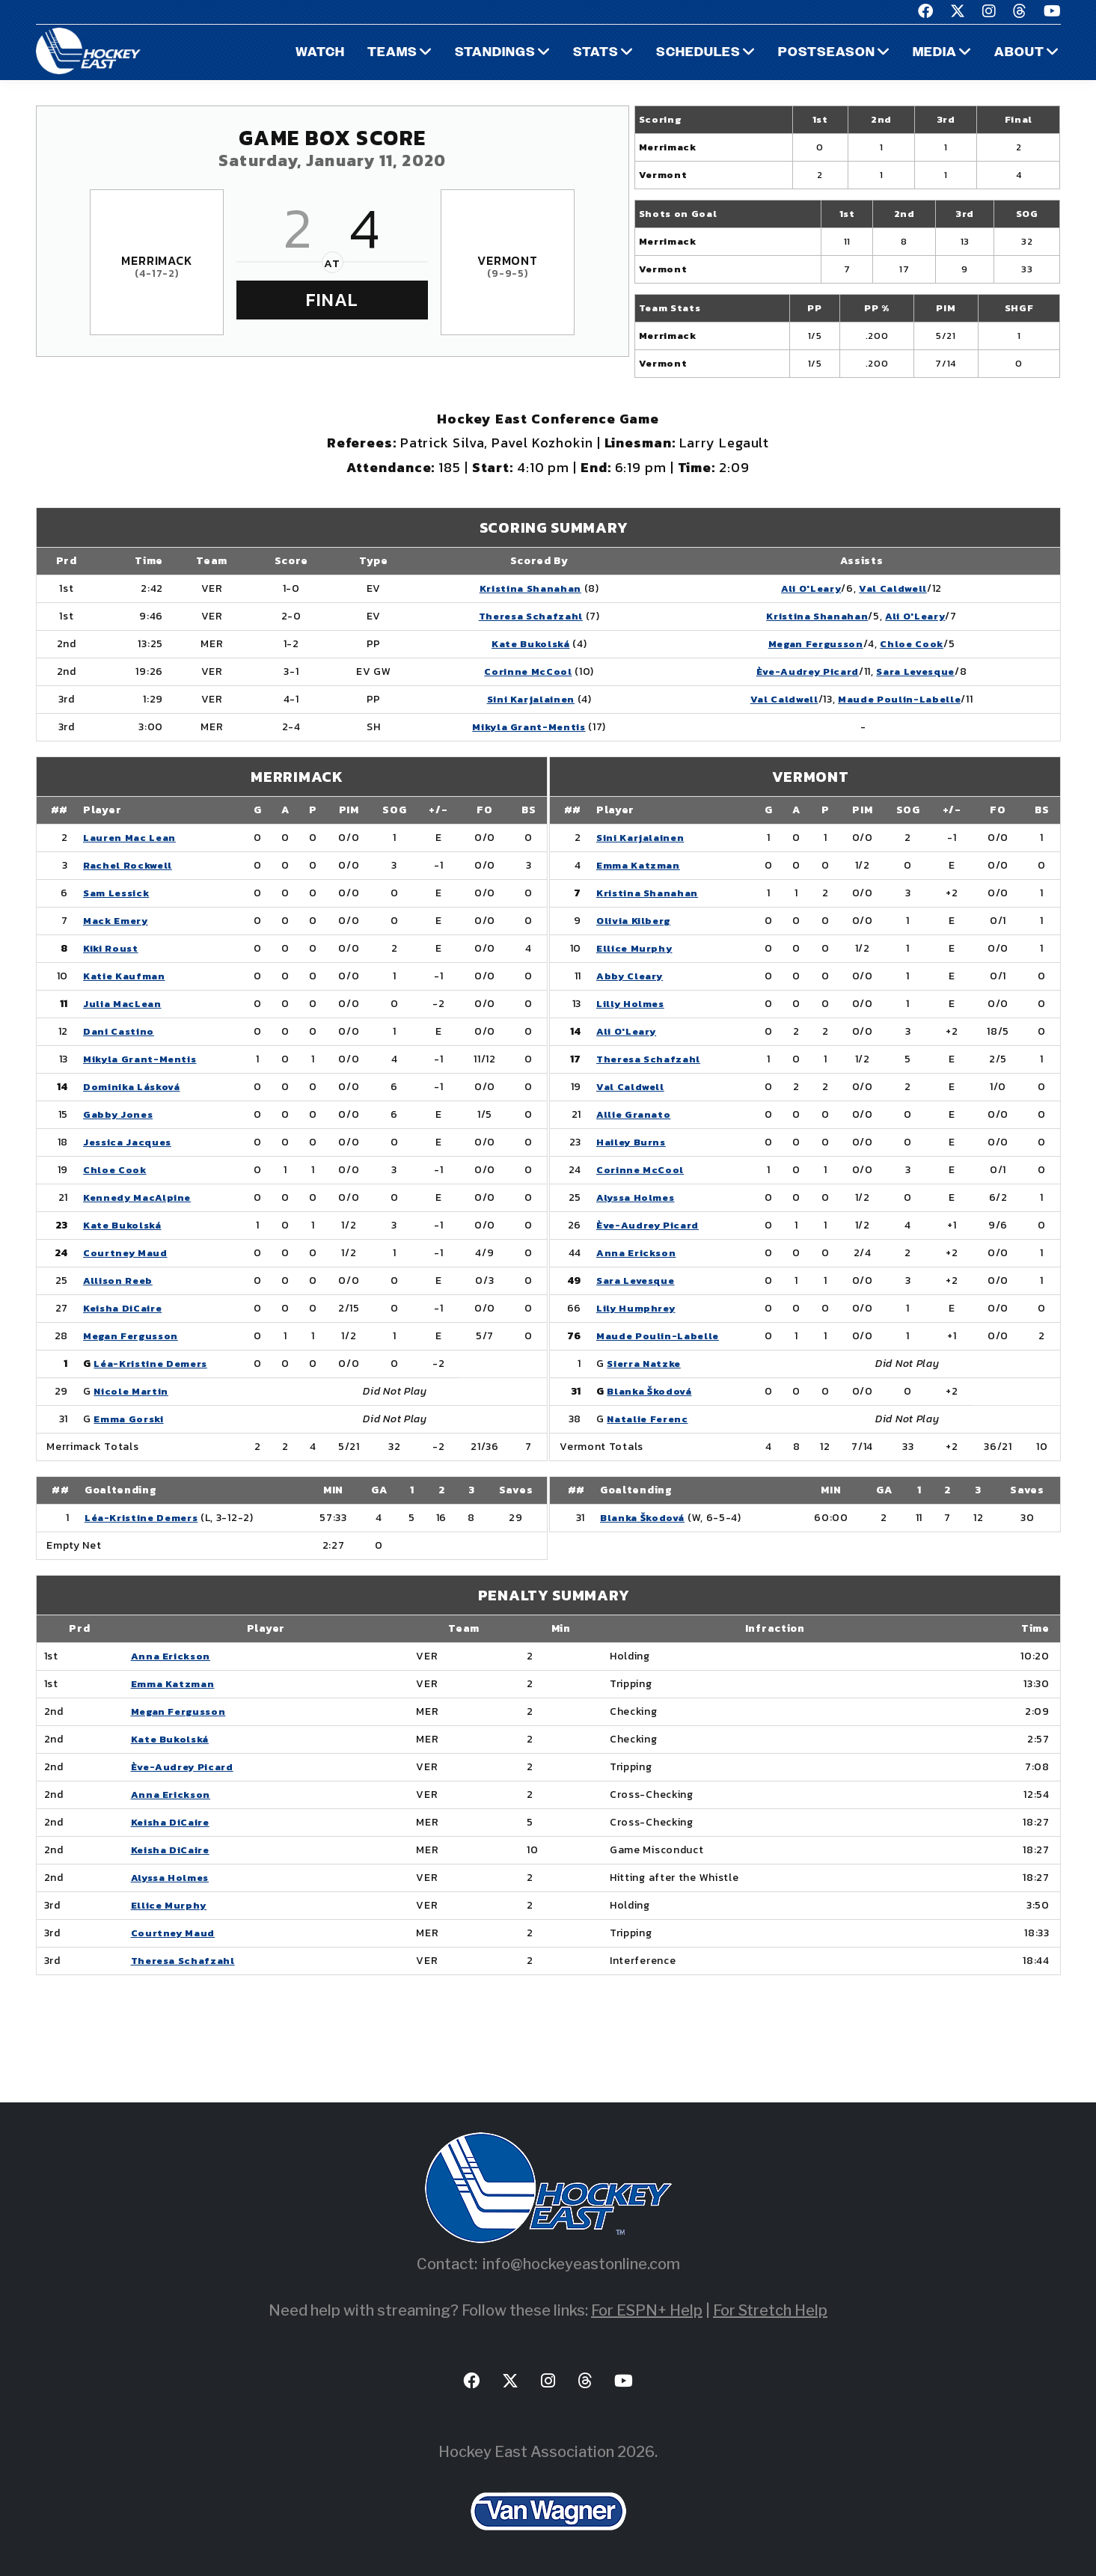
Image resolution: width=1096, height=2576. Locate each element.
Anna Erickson (637, 1253)
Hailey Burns (632, 1142)
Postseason (825, 52)
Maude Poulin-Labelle (898, 699)
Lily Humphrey (637, 1308)
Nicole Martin (132, 1391)
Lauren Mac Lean (131, 837)
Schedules (695, 52)
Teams (389, 52)
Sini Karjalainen (522, 699)
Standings (493, 52)
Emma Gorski (130, 1419)
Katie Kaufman (125, 976)
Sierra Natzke (647, 1363)
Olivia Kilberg (636, 920)
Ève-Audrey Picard (801, 671)
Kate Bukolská (523, 644)
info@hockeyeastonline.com (581, 2264)
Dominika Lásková (133, 1087)
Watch (317, 52)
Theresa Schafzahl (522, 616)
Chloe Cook (912, 644)
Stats (593, 52)
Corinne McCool (520, 671)
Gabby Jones (119, 1114)
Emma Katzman (639, 865)
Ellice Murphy (635, 948)
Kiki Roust (111, 948)
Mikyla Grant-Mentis (521, 727)
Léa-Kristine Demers (154, 1363)
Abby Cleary (631, 976)
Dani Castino (119, 1031)
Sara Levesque (916, 671)
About (1019, 52)
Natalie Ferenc (650, 1419)
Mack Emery (117, 920)
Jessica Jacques (129, 1142)
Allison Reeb (118, 1280)
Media (934, 52)
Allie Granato (634, 1114)
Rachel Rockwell (129, 865)
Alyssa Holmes (637, 1197)
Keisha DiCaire (125, 1308)
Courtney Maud (126, 1253)
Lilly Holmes (631, 1004)
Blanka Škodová (652, 1391)
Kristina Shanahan (522, 588)
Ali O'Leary (806, 588)
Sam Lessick (117, 893)
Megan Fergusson (811, 644)
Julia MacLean (123, 1004)
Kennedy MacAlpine (138, 1197)
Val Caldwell (892, 588)
